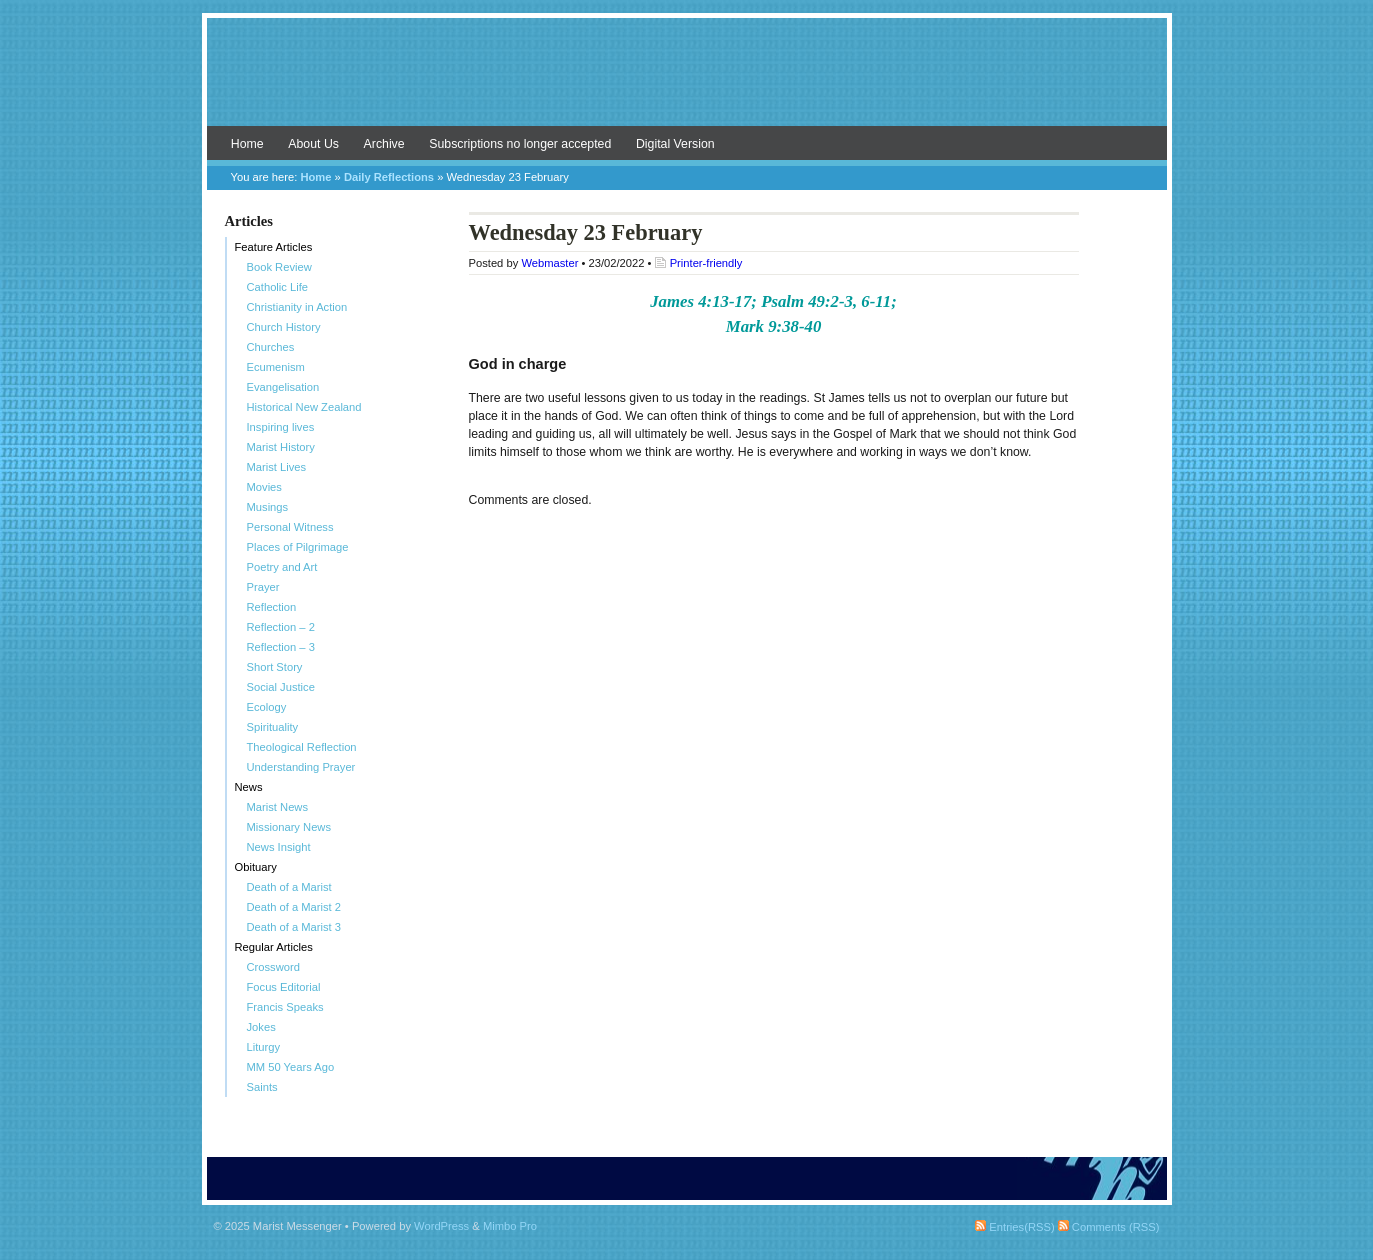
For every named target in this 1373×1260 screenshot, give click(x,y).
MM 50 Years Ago (291, 1067)
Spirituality (273, 727)
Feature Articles (274, 247)
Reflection (272, 607)
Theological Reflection (302, 747)
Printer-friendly (706, 263)
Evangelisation (283, 387)
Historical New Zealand (304, 407)
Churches (271, 347)
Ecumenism (276, 367)
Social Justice (281, 687)
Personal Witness (290, 527)
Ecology (267, 707)
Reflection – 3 (281, 647)
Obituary (256, 867)
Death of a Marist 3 (294, 927)
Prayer (263, 587)
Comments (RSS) (1109, 1227)
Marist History (281, 447)
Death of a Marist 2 (294, 907)
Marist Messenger (687, 82)
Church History (284, 327)
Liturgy (264, 1047)
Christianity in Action (297, 307)
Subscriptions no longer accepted (520, 144)
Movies (264, 487)
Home (247, 144)
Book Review (279, 267)
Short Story (275, 667)
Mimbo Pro (510, 1226)
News (249, 787)
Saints (262, 1087)
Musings (268, 507)
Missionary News (289, 827)
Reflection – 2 (281, 627)
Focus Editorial (284, 987)
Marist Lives (277, 467)
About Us (313, 144)
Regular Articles (274, 947)
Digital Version (675, 144)
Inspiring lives (281, 427)
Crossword (273, 967)
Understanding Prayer (301, 767)
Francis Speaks (285, 1007)
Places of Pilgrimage (298, 547)
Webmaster (549, 263)
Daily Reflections (389, 177)
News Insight (279, 847)
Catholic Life (278, 287)
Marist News (278, 807)
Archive (384, 144)
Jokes (261, 1027)
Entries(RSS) (1014, 1227)
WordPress (441, 1226)
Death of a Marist (289, 887)
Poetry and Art (282, 567)
